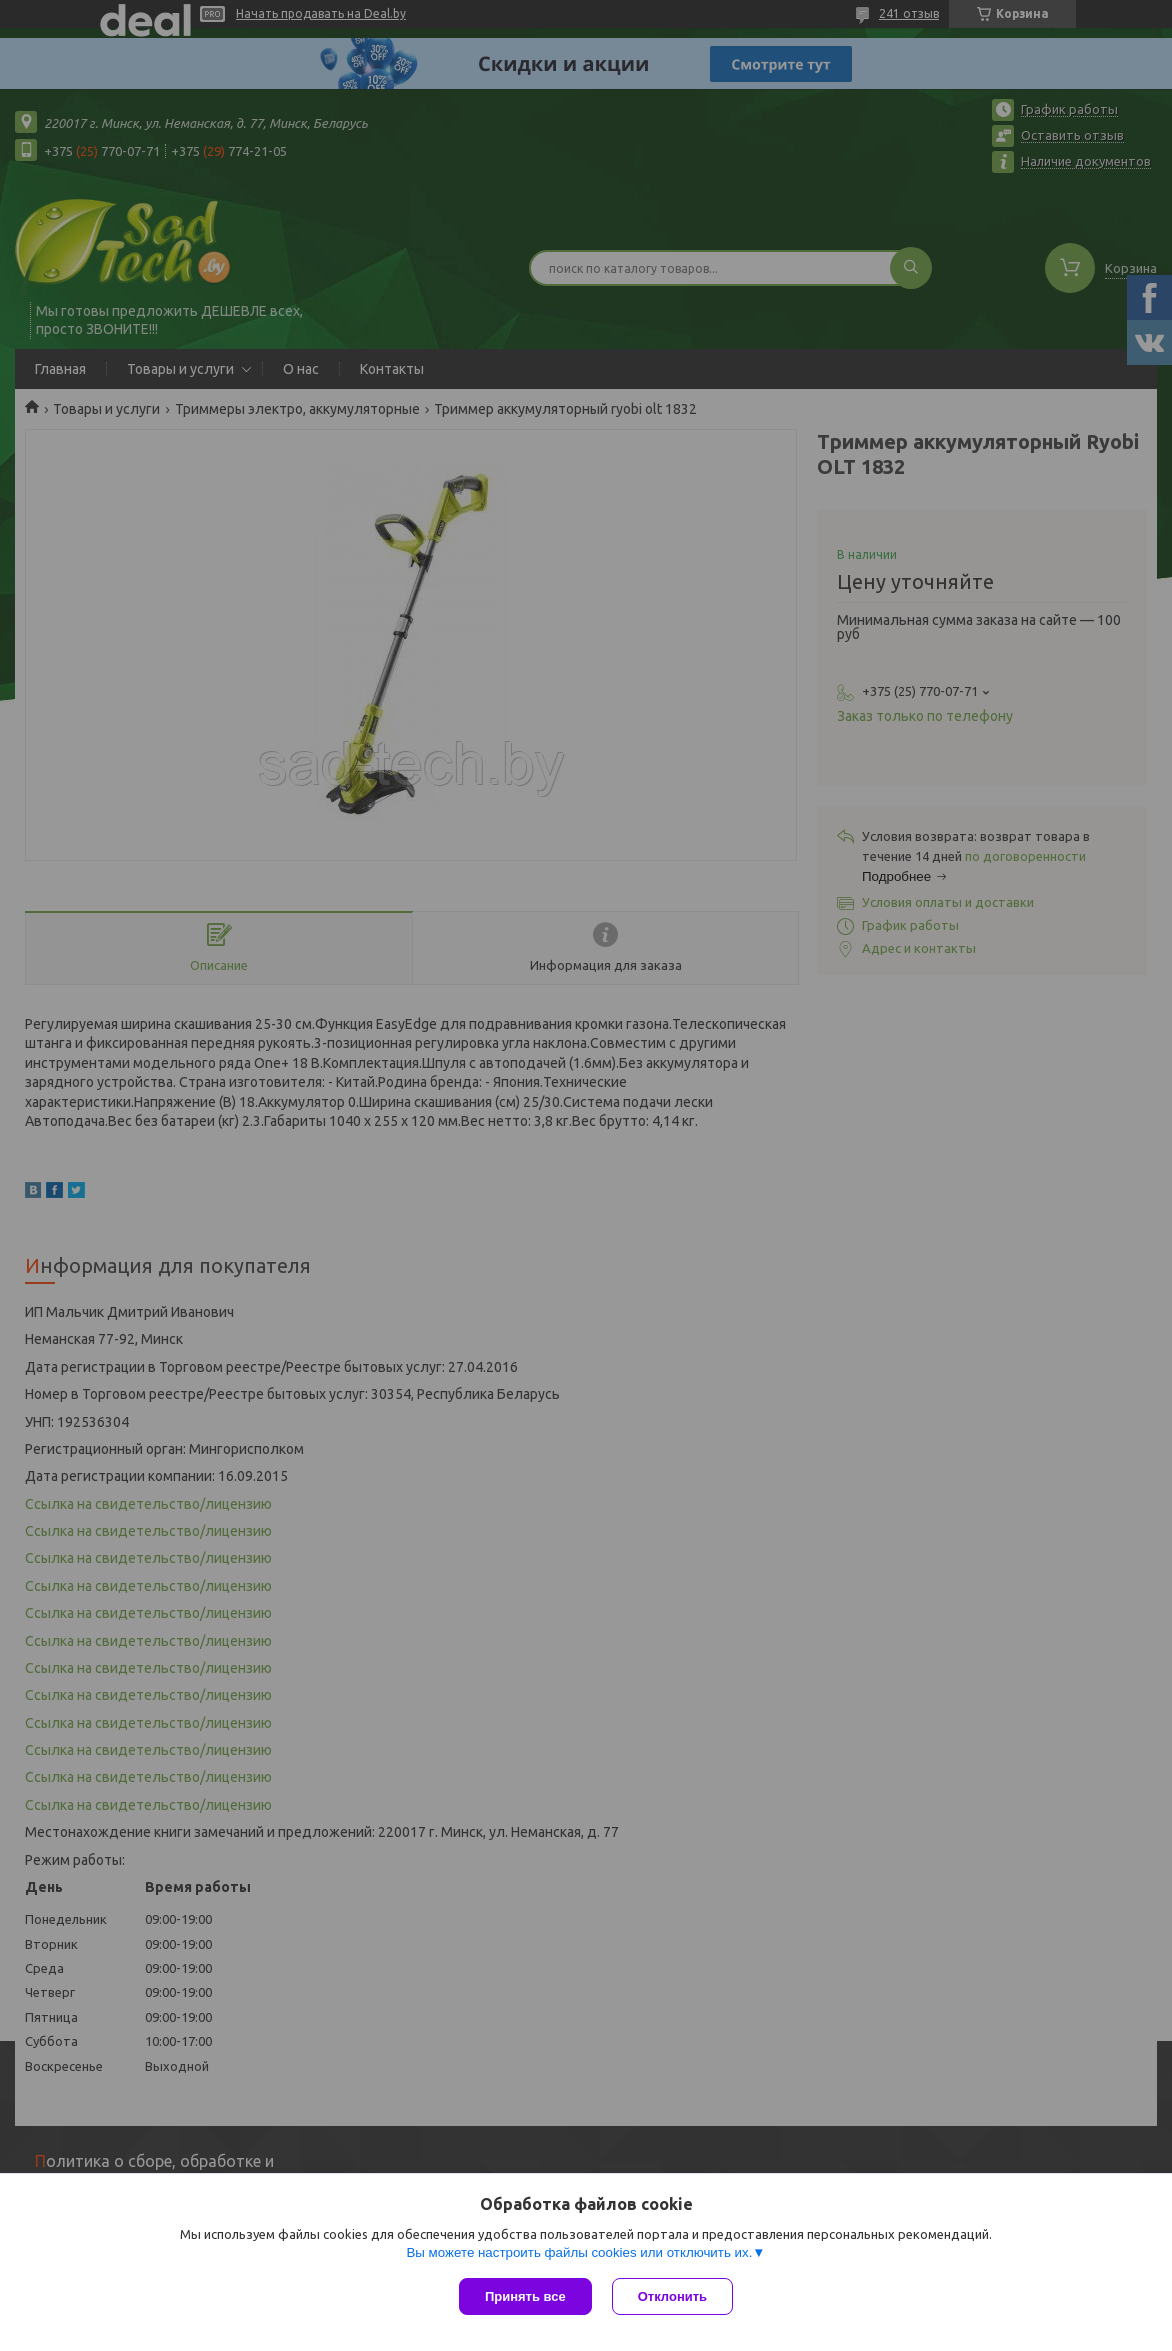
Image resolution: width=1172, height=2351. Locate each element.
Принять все (525, 2296)
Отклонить (672, 2296)
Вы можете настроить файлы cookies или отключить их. (579, 2252)
